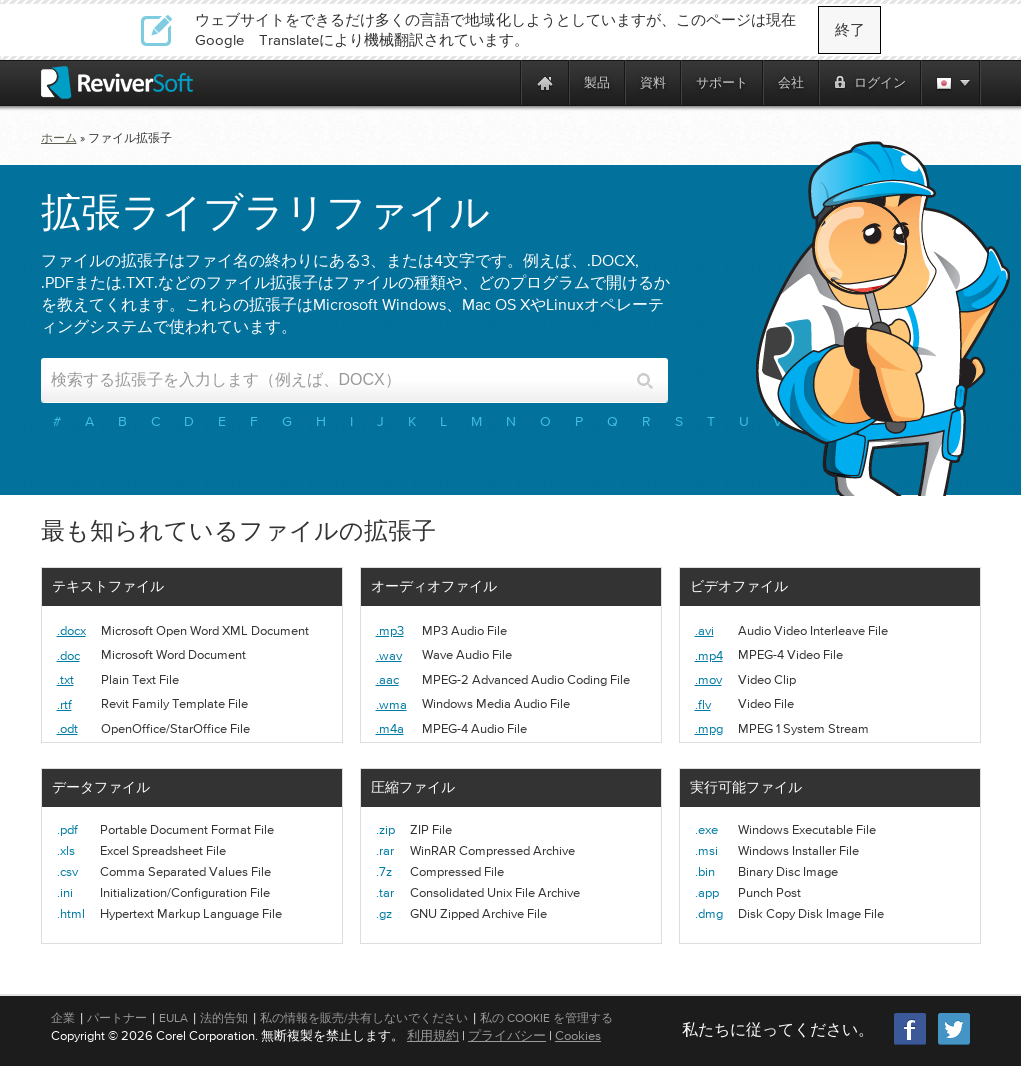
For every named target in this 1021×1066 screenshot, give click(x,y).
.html (71, 913)
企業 (63, 1018)
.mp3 (390, 630)
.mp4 (709, 655)
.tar (385, 892)
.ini (65, 892)
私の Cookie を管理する (546, 1018)
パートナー (117, 1018)
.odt (67, 728)
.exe (706, 829)
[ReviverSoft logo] (117, 82)
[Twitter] (954, 1042)
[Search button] (645, 380)
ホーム (59, 138)
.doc (68, 655)
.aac (387, 679)
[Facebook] (911, 1042)
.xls (66, 850)
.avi (704, 630)
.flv (703, 704)
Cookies (578, 1035)
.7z (384, 871)
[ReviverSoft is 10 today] (501, 82)
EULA (173, 1018)
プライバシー (507, 1035)
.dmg (709, 913)
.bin (705, 871)
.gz (384, 913)
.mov (708, 679)
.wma (391, 704)
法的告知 (224, 1018)
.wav (389, 655)
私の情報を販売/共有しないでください (364, 1018)
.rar (385, 850)
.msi (706, 850)
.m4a (390, 728)
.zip (385, 829)
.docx (71, 630)
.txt (65, 679)
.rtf (64, 704)
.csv (67, 871)
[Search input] (337, 380)
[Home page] (545, 82)
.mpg (709, 728)
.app (707, 892)
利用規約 (433, 1035)
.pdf (67, 829)
